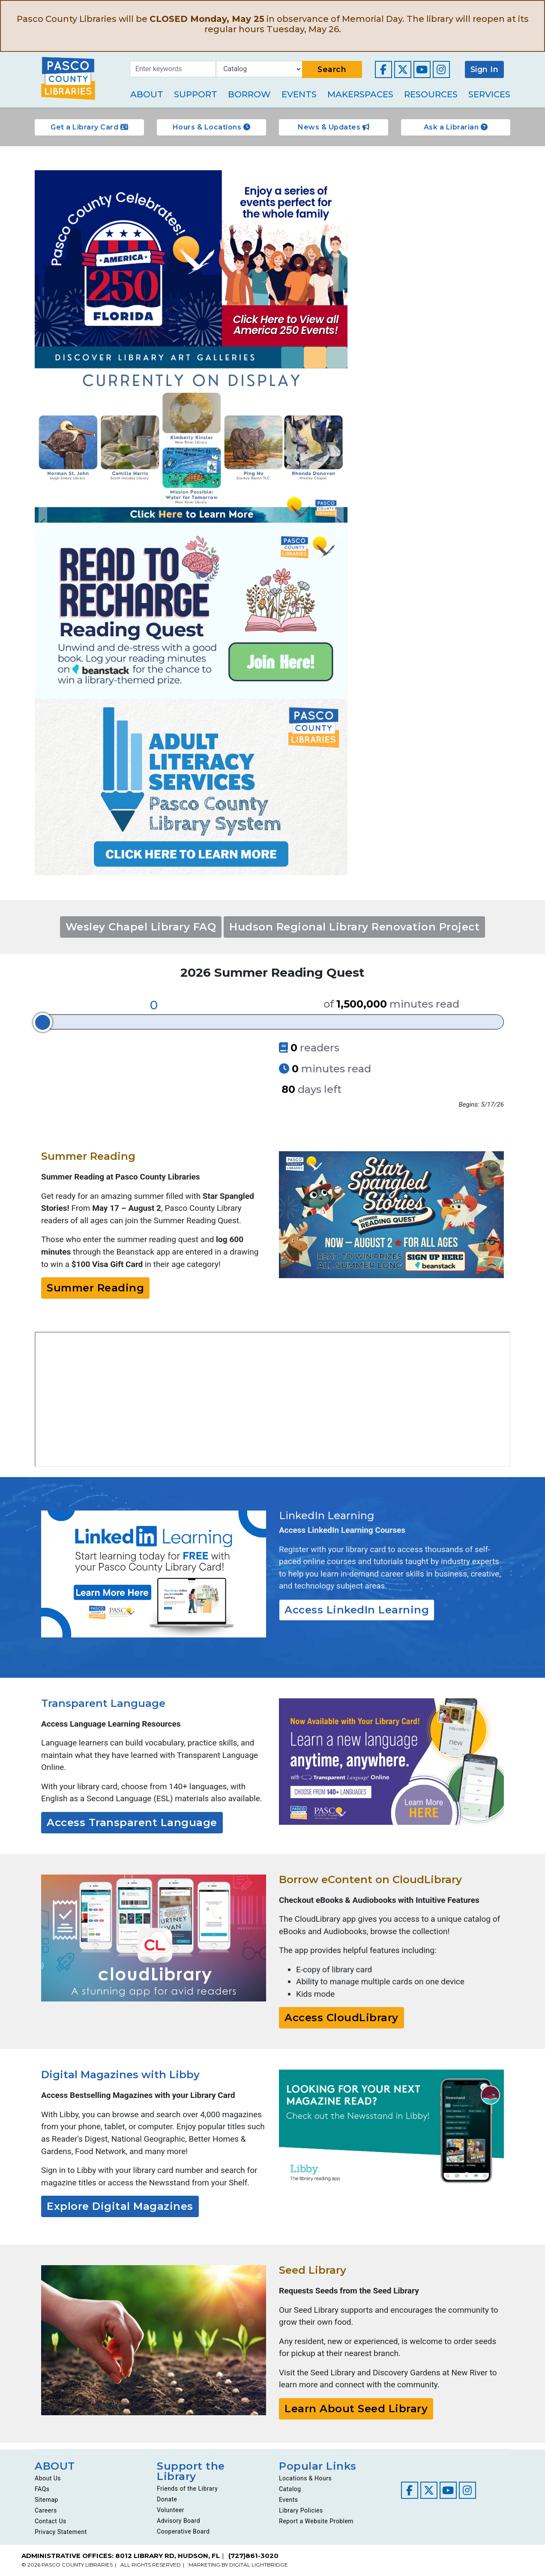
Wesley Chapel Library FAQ (141, 927)
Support (195, 94)
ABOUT (55, 2466)
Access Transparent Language (132, 1822)
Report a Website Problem (316, 2521)
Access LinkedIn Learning (356, 1610)
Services (489, 94)
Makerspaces (360, 94)
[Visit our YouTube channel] (422, 69)
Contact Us (50, 2521)
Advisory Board (178, 2520)
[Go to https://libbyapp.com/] (391, 2129)
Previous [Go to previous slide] (43, 522)
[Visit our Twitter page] (402, 69)
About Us (48, 2478)
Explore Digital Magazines (120, 2206)
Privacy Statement (61, 2531)
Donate (167, 2499)
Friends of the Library (187, 2488)
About (146, 94)
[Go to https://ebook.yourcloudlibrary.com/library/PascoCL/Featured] (153, 1938)
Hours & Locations (212, 127)
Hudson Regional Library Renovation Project (354, 927)
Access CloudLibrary (341, 2017)
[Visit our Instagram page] (441, 69)
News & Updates (333, 127)
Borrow (249, 94)
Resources (431, 94)
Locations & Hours (305, 2478)
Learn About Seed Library (356, 2408)
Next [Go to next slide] (339, 522)
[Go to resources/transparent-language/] (391, 1761)
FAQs (42, 2489)
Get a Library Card (89, 127)
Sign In (484, 69)
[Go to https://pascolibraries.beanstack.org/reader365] (391, 1214)
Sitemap (46, 2499)
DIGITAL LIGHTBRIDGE (258, 2564)
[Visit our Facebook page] (383, 69)
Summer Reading (95, 1288)
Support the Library (191, 2471)
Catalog (290, 2489)
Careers (46, 2510)
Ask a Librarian (456, 127)
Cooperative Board (183, 2531)
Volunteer (170, 2510)
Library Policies (301, 2510)
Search (331, 69)
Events (299, 94)
